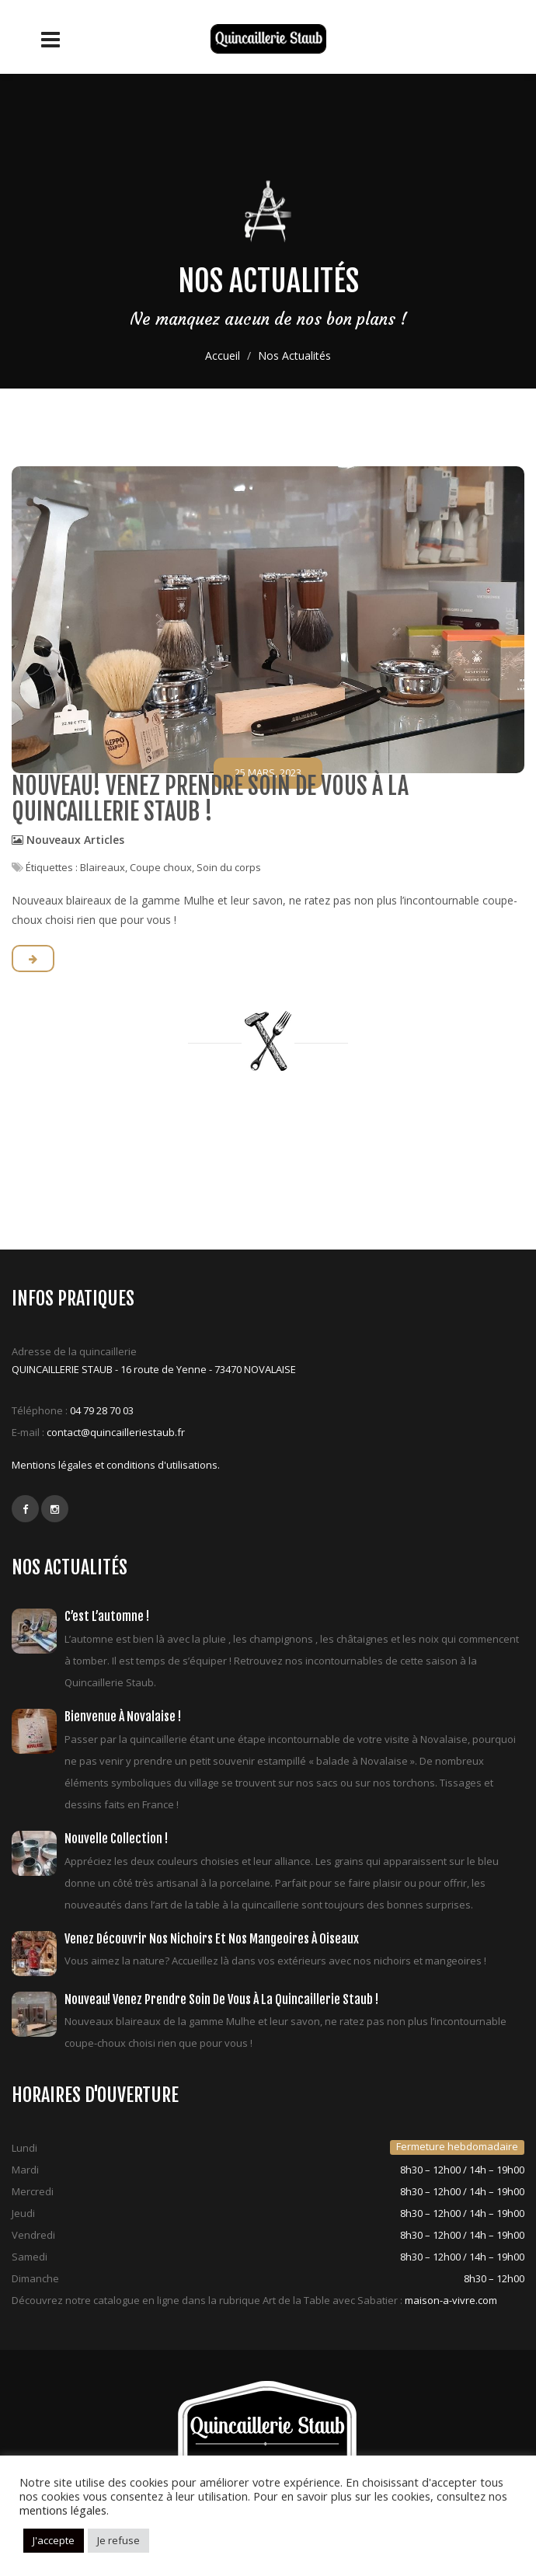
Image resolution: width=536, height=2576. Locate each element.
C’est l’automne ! (106, 1616)
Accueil (222, 356)
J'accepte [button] (54, 2540)
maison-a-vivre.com (451, 2300)
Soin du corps (229, 867)
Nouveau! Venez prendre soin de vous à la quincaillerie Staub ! (210, 799)
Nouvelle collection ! (116, 1838)
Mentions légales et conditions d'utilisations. (116, 1465)
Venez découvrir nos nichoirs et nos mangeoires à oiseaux (211, 1939)
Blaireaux (102, 867)
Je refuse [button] (118, 2540)
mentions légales (62, 2510)
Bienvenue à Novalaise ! (122, 1716)
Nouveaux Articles (75, 839)
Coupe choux (161, 867)
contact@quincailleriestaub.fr (116, 1432)
